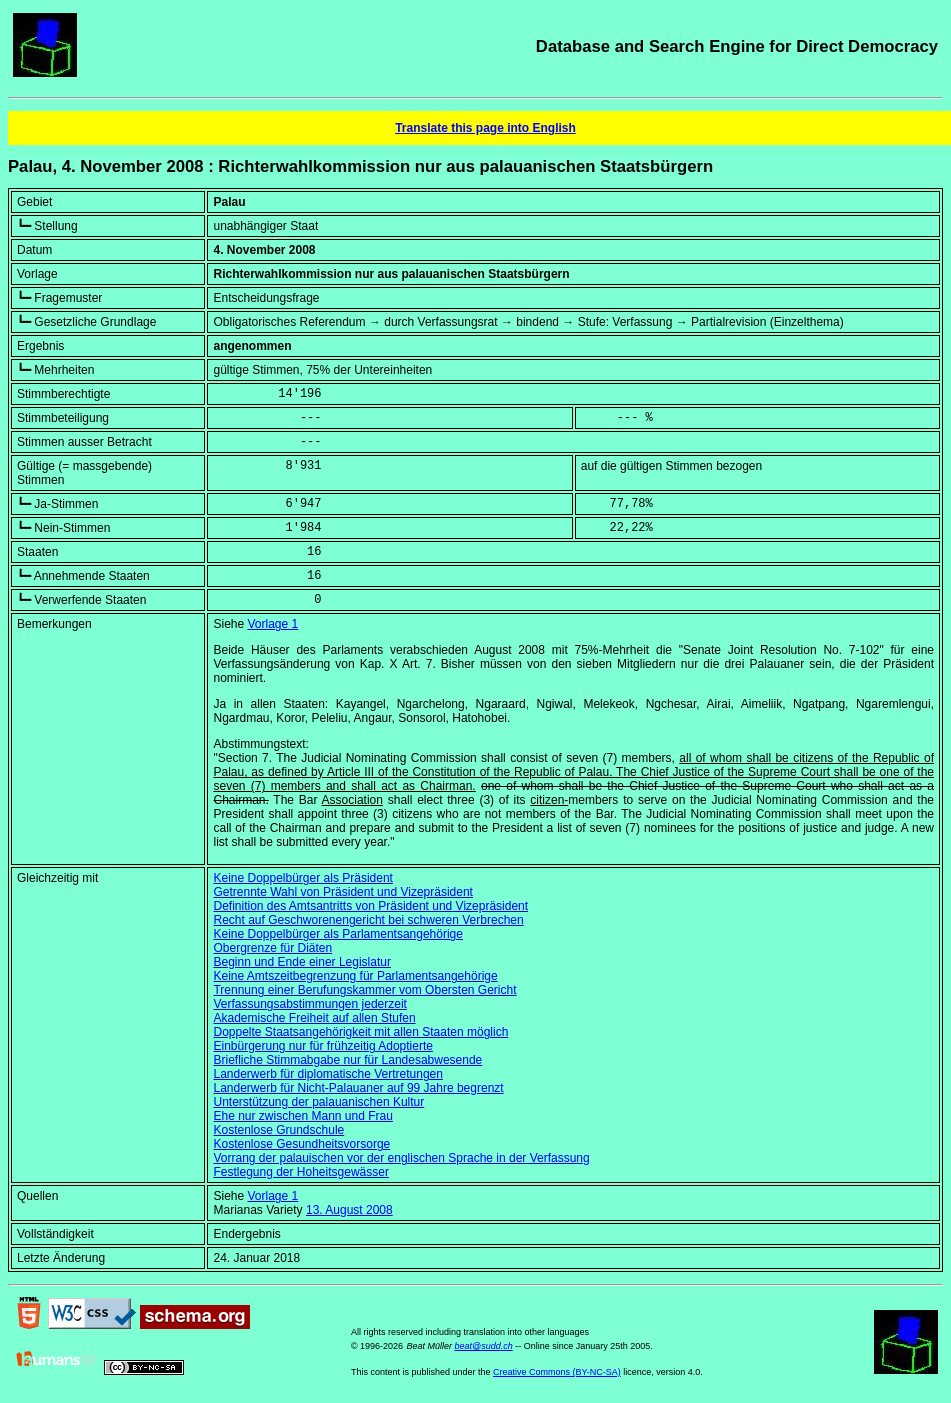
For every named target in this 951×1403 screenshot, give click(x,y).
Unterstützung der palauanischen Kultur (318, 1102)
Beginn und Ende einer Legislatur (301, 962)
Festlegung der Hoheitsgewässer (300, 1172)
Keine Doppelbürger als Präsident (302, 878)
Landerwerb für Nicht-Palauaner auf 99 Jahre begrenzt (358, 1088)
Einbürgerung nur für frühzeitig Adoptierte (322, 1046)
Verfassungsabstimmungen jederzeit (309, 1004)
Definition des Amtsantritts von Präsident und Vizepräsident (370, 906)
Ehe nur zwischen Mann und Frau (302, 1116)
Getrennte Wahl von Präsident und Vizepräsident (343, 892)
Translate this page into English (485, 128)
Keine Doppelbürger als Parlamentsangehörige (338, 934)
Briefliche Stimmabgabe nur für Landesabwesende (347, 1060)
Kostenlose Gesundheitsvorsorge (301, 1144)
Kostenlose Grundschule (278, 1130)
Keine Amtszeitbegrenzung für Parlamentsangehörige (355, 976)
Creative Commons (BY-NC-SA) (557, 1372)
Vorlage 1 (273, 624)
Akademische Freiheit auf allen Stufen (314, 1018)
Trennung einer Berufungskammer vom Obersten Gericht (364, 990)
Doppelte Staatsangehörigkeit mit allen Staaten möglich (360, 1032)
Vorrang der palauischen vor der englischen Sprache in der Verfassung (401, 1158)
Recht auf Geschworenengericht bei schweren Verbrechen (368, 920)
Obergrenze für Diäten (272, 948)
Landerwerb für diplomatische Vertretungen (327, 1074)
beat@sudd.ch (483, 1346)
